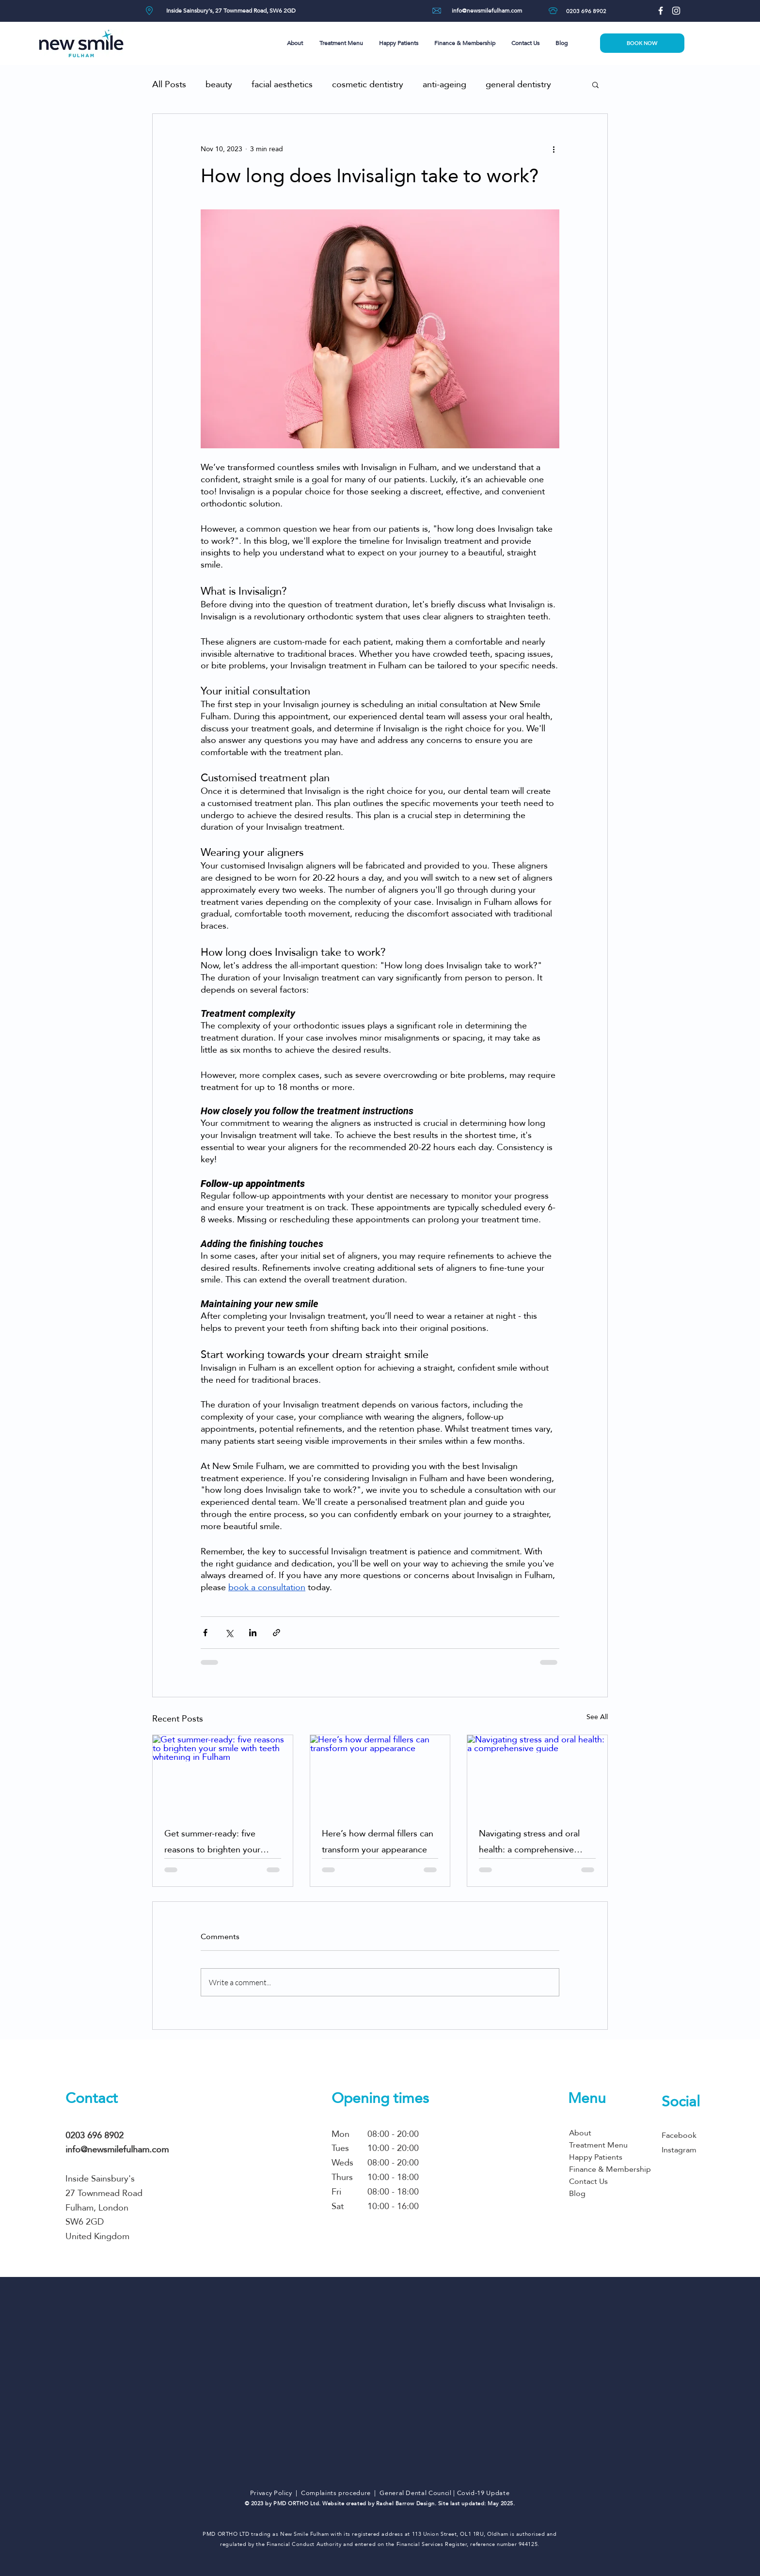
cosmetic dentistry (367, 84)
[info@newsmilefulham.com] (486, 11)
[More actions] (553, 149)
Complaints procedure (336, 2492)
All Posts (169, 84)
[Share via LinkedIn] (252, 1632)
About (580, 2133)
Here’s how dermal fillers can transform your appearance (377, 1841)
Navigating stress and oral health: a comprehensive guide (529, 1841)
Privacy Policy (271, 2492)
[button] (296, 43)
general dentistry (518, 84)
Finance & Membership (609, 2169)
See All (597, 1717)
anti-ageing (444, 84)
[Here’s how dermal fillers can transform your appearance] (380, 1774)
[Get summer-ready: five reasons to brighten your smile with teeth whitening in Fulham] (223, 1774)
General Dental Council (415, 2492)
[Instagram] (676, 10)
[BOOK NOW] (642, 43)
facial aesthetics (282, 84)
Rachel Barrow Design (405, 2503)
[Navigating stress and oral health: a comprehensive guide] (537, 1774)
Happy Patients (595, 2157)
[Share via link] (276, 1632)
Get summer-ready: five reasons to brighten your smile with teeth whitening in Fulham (219, 1841)
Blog (577, 2193)
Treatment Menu (598, 2145)
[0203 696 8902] (586, 11)
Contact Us (588, 2181)
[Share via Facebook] (205, 1632)
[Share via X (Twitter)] (229, 1632)
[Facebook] (660, 10)
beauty (219, 84)
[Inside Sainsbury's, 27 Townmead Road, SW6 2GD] (230, 11)
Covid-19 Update (483, 2492)
